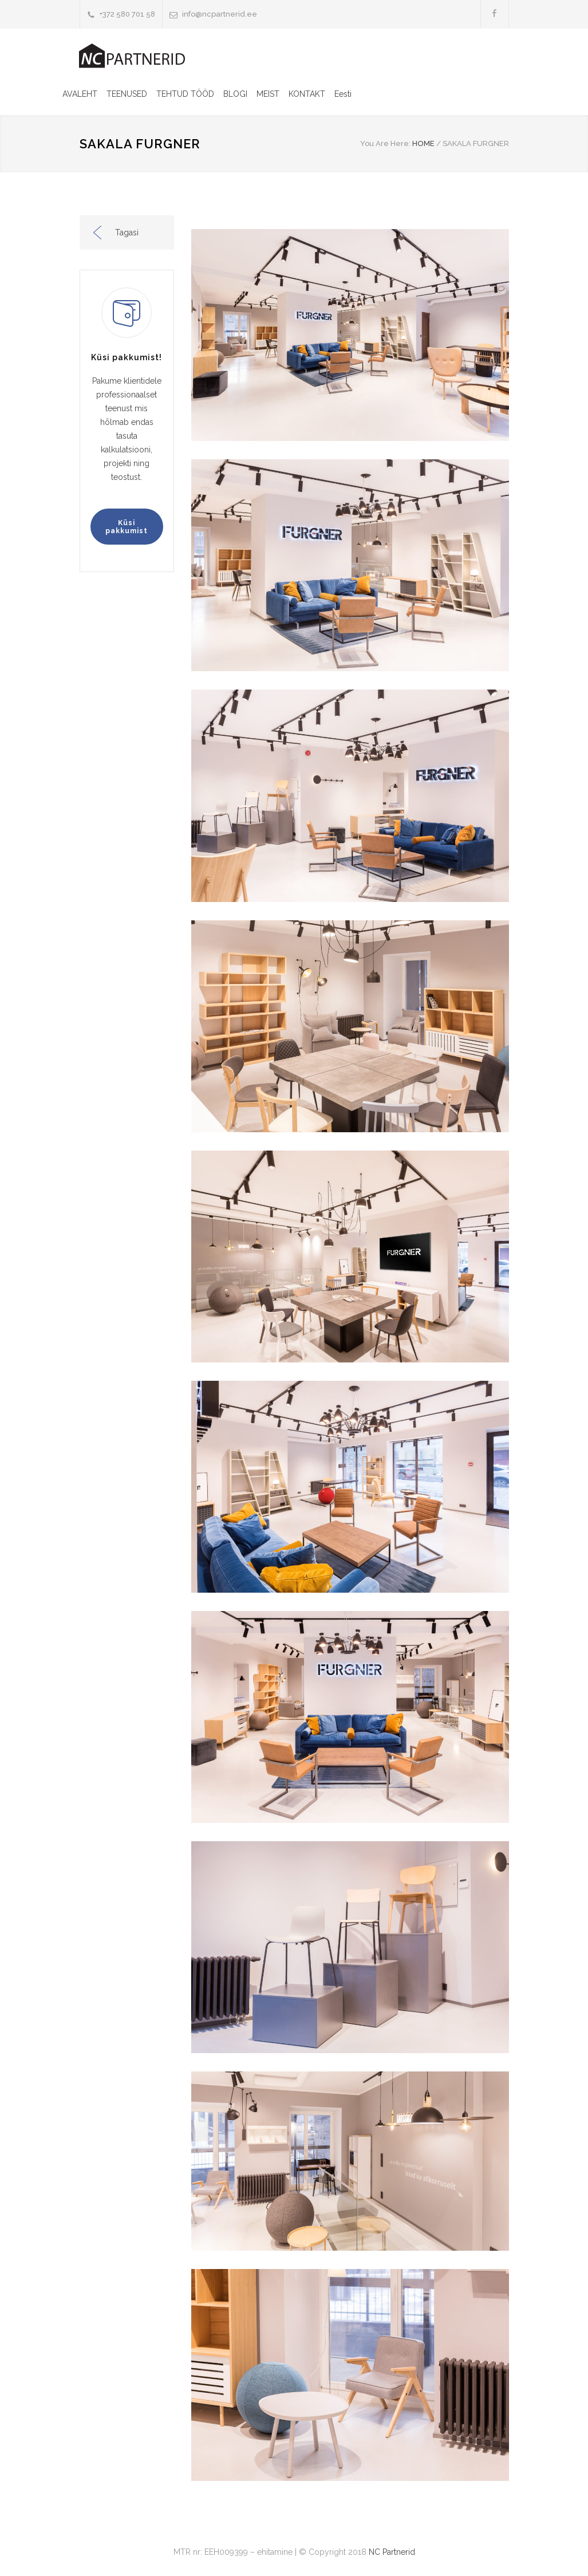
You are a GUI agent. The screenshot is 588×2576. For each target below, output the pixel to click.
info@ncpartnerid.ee (219, 14)
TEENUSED (126, 94)
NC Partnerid (392, 2552)
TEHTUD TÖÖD (185, 94)
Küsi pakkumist (126, 527)
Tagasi (127, 232)
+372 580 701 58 (127, 14)
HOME (423, 143)
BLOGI (235, 94)
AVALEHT (79, 94)
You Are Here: (385, 143)
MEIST (267, 94)
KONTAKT (307, 94)
